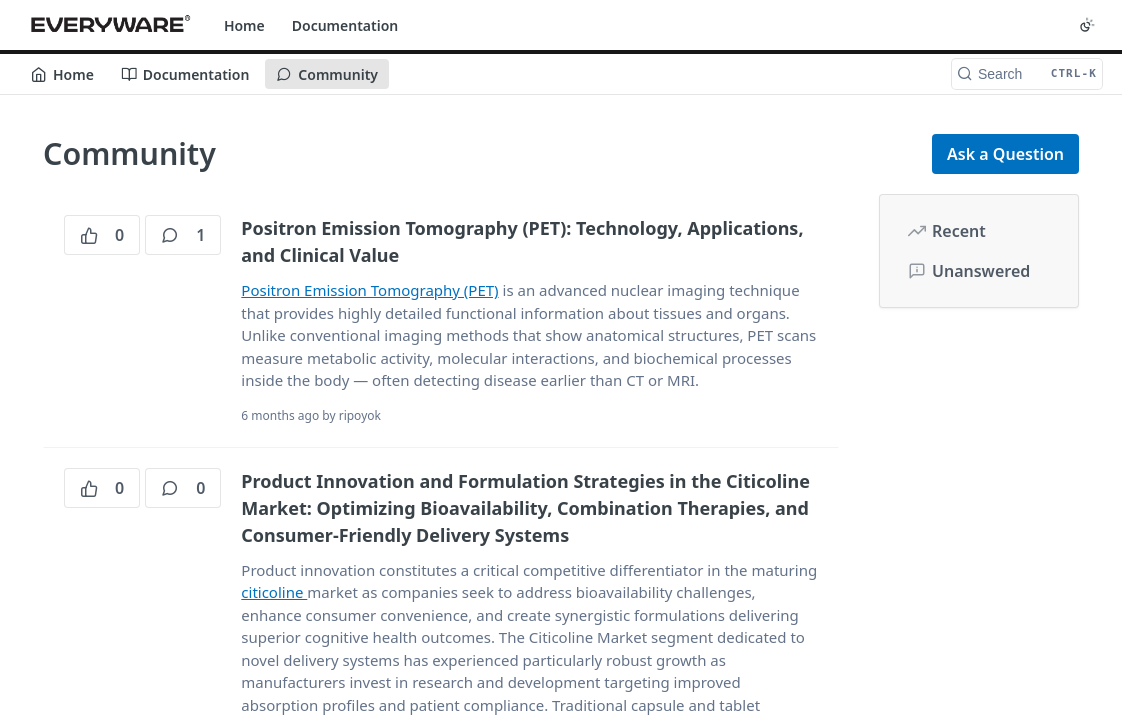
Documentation (345, 25)
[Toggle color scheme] (1087, 25)
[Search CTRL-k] (1027, 74)
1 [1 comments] (183, 235)
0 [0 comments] (183, 488)
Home (244, 25)
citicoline (274, 592)
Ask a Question (1005, 154)
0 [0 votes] (102, 235)
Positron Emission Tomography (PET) (369, 290)
